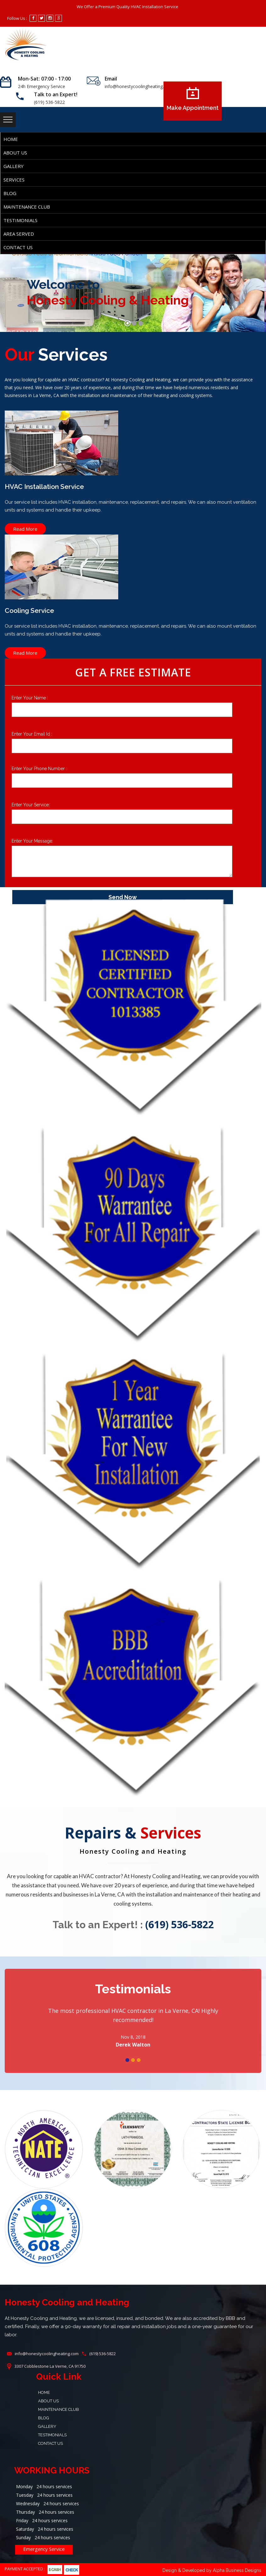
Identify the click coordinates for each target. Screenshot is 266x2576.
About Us (15, 152)
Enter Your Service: (31, 804)
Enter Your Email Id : (32, 733)
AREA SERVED (18, 234)
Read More (25, 529)
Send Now (122, 897)
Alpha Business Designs (237, 2570)
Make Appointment (193, 99)
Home (10, 139)
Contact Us (18, 247)
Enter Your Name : (30, 697)
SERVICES (14, 179)
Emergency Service (44, 2549)
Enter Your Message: (32, 840)
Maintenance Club (26, 207)
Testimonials (20, 220)
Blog (9, 193)
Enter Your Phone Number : (39, 768)
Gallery (13, 166)
